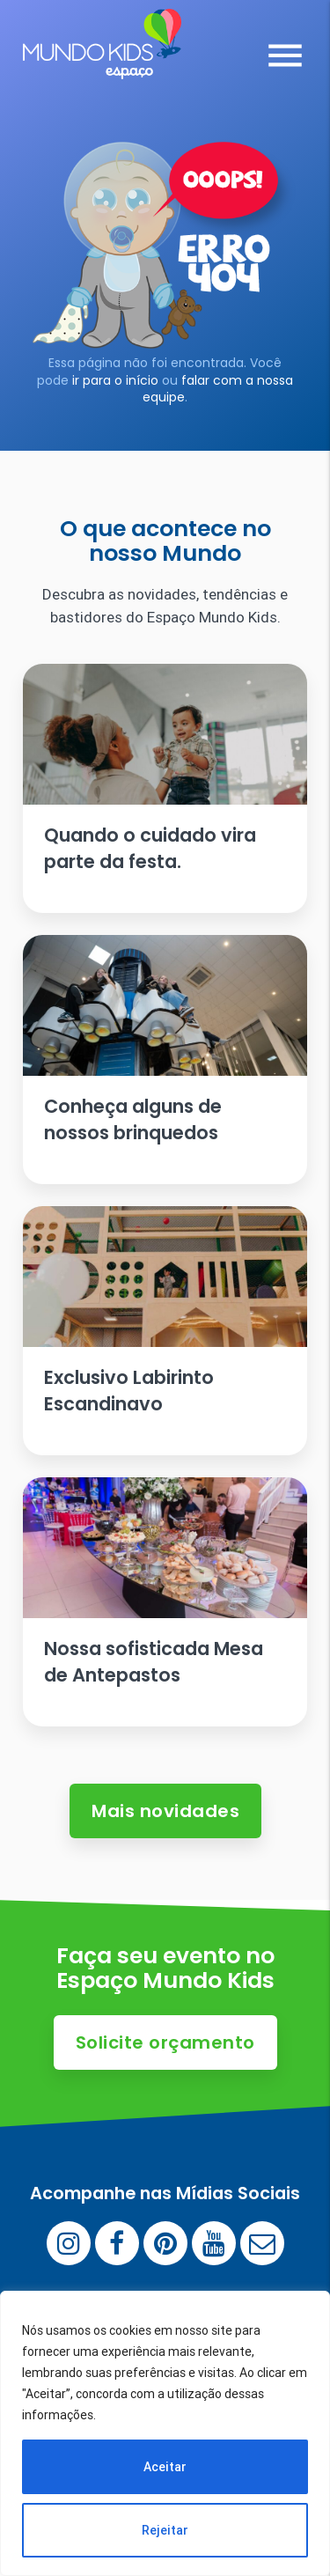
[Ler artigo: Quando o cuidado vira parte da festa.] (165, 788)
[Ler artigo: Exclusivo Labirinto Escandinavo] (165, 1330)
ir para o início (115, 380)
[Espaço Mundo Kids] (102, 66)
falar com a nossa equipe (218, 389)
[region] (165, 2433)
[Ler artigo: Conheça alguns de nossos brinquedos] (165, 1059)
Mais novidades (165, 1811)
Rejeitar (165, 2530)
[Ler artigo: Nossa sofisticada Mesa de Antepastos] (165, 1601)
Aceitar (165, 2467)
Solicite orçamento (165, 2042)
